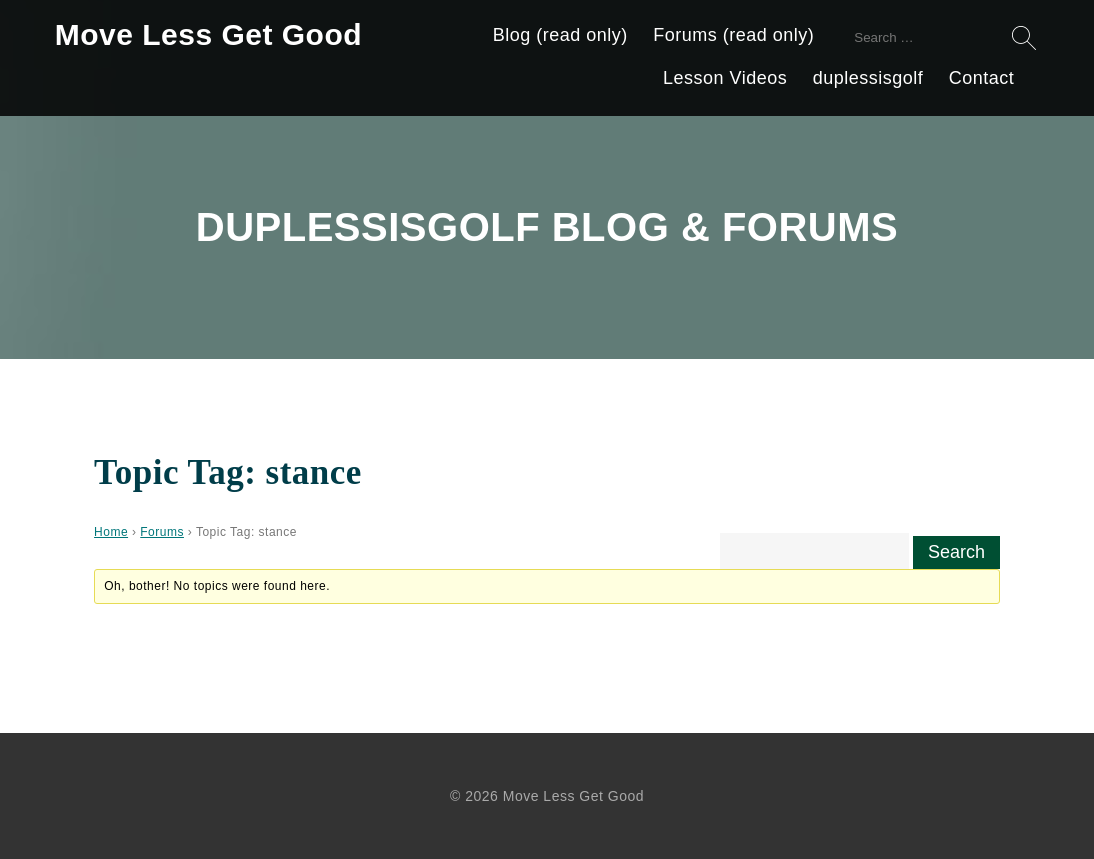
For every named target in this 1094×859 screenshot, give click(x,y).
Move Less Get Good (208, 34)
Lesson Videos (725, 78)
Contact (982, 78)
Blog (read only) (560, 35)
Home (111, 532)
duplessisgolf (868, 78)
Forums (162, 532)
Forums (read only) (733, 35)
